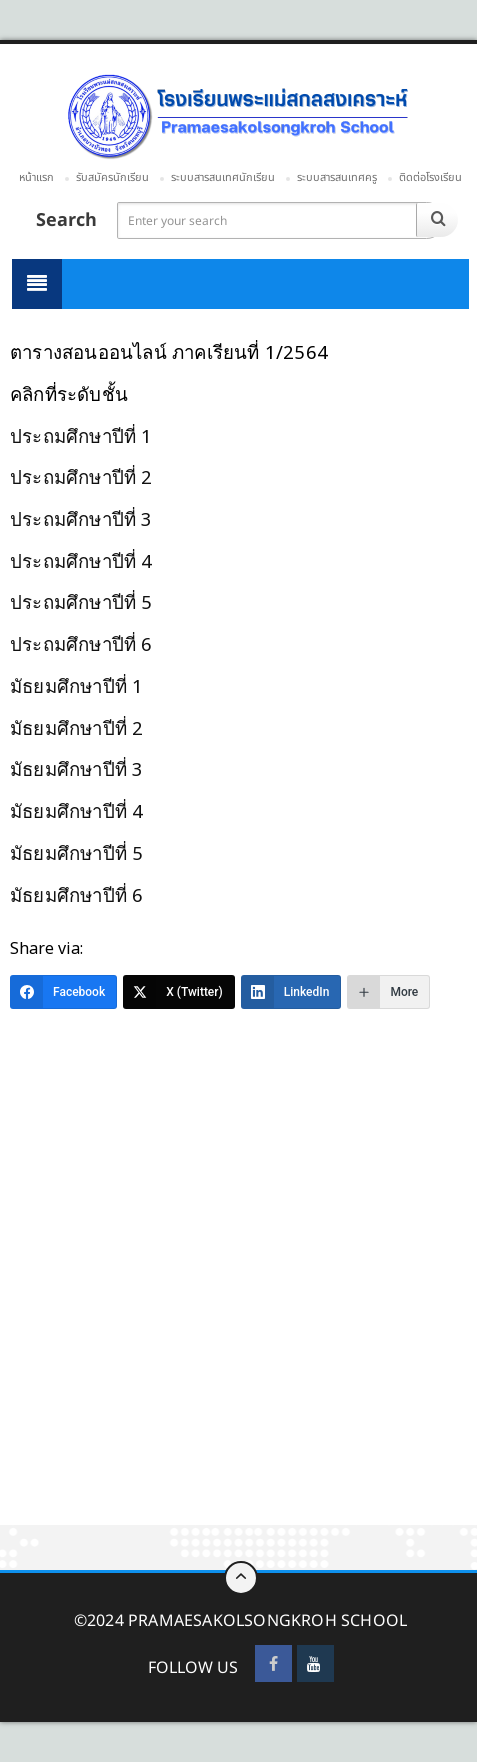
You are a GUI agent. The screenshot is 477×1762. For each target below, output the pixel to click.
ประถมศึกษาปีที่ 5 (81, 601)
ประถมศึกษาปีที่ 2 (81, 476)
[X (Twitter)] (179, 992)
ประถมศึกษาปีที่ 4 (81, 560)
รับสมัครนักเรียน (112, 177)
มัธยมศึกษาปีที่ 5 (76, 852)
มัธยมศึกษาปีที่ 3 (76, 768)
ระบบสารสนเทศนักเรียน (223, 177)
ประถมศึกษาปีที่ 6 (81, 643)
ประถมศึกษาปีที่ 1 (81, 435)
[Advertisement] (238, 1278)
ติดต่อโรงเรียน (430, 177)
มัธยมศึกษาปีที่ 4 (76, 810)
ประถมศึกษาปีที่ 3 (81, 518)
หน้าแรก (36, 177)
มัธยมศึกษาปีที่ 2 (76, 727)
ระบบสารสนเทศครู (337, 177)
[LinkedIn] (291, 992)
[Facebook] (63, 992)
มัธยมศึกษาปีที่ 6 (76, 894)
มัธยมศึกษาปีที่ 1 (76, 685)
